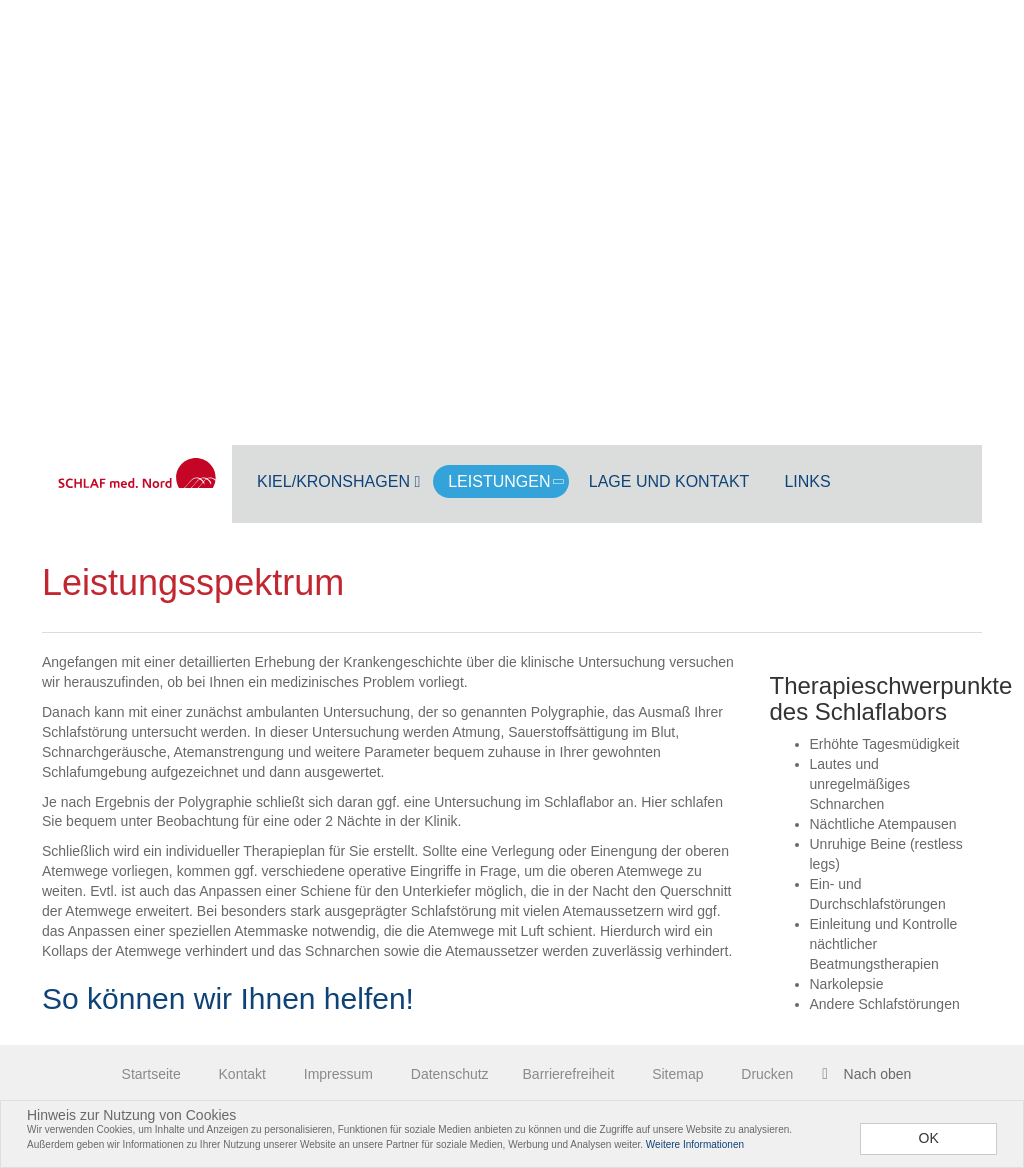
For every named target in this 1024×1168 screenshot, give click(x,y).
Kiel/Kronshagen (338, 481)
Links (807, 481)
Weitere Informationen (695, 1144)
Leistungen (507, 481)
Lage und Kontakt (669, 481)
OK (929, 1138)
